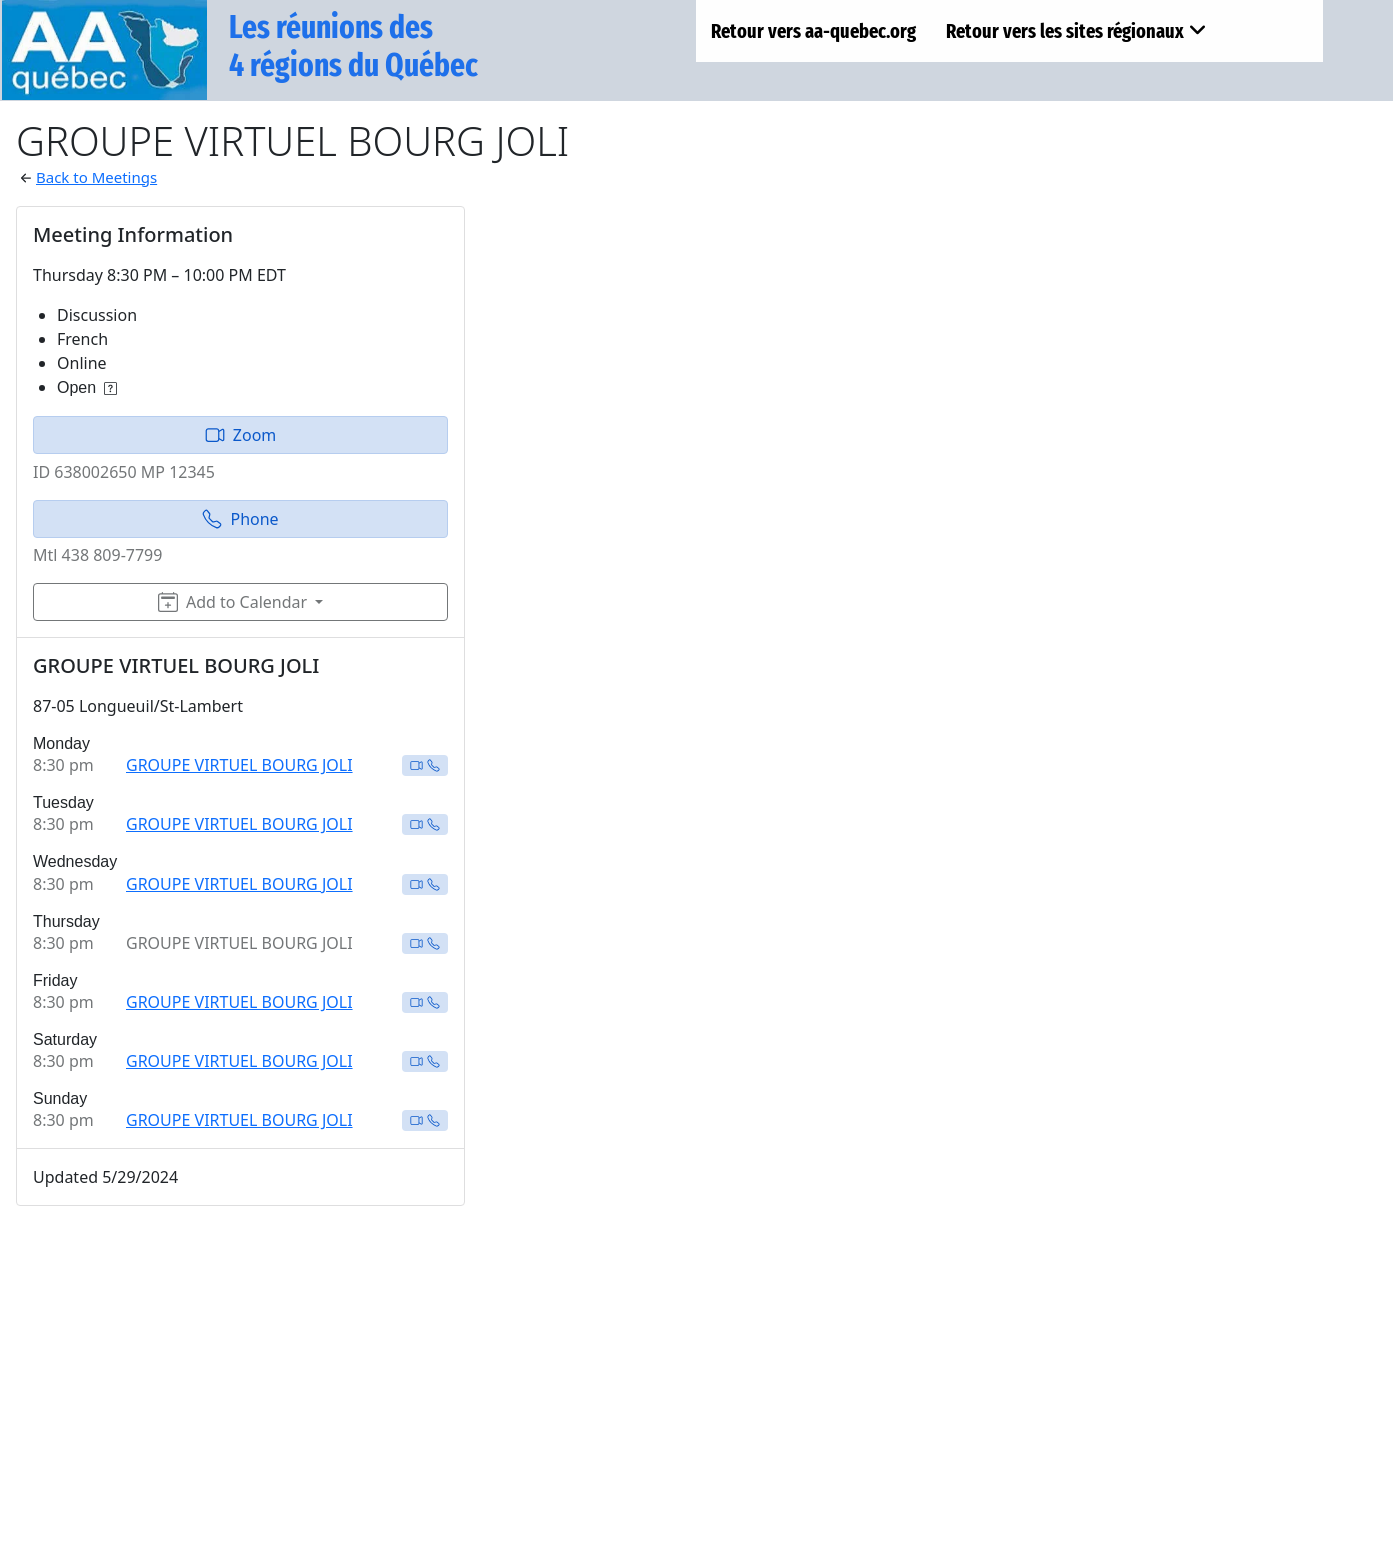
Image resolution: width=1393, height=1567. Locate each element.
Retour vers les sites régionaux (1076, 31)
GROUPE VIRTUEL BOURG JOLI (239, 765)
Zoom (240, 435)
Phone (240, 519)
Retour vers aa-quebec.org (813, 31)
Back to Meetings (96, 177)
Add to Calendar (232, 602)
